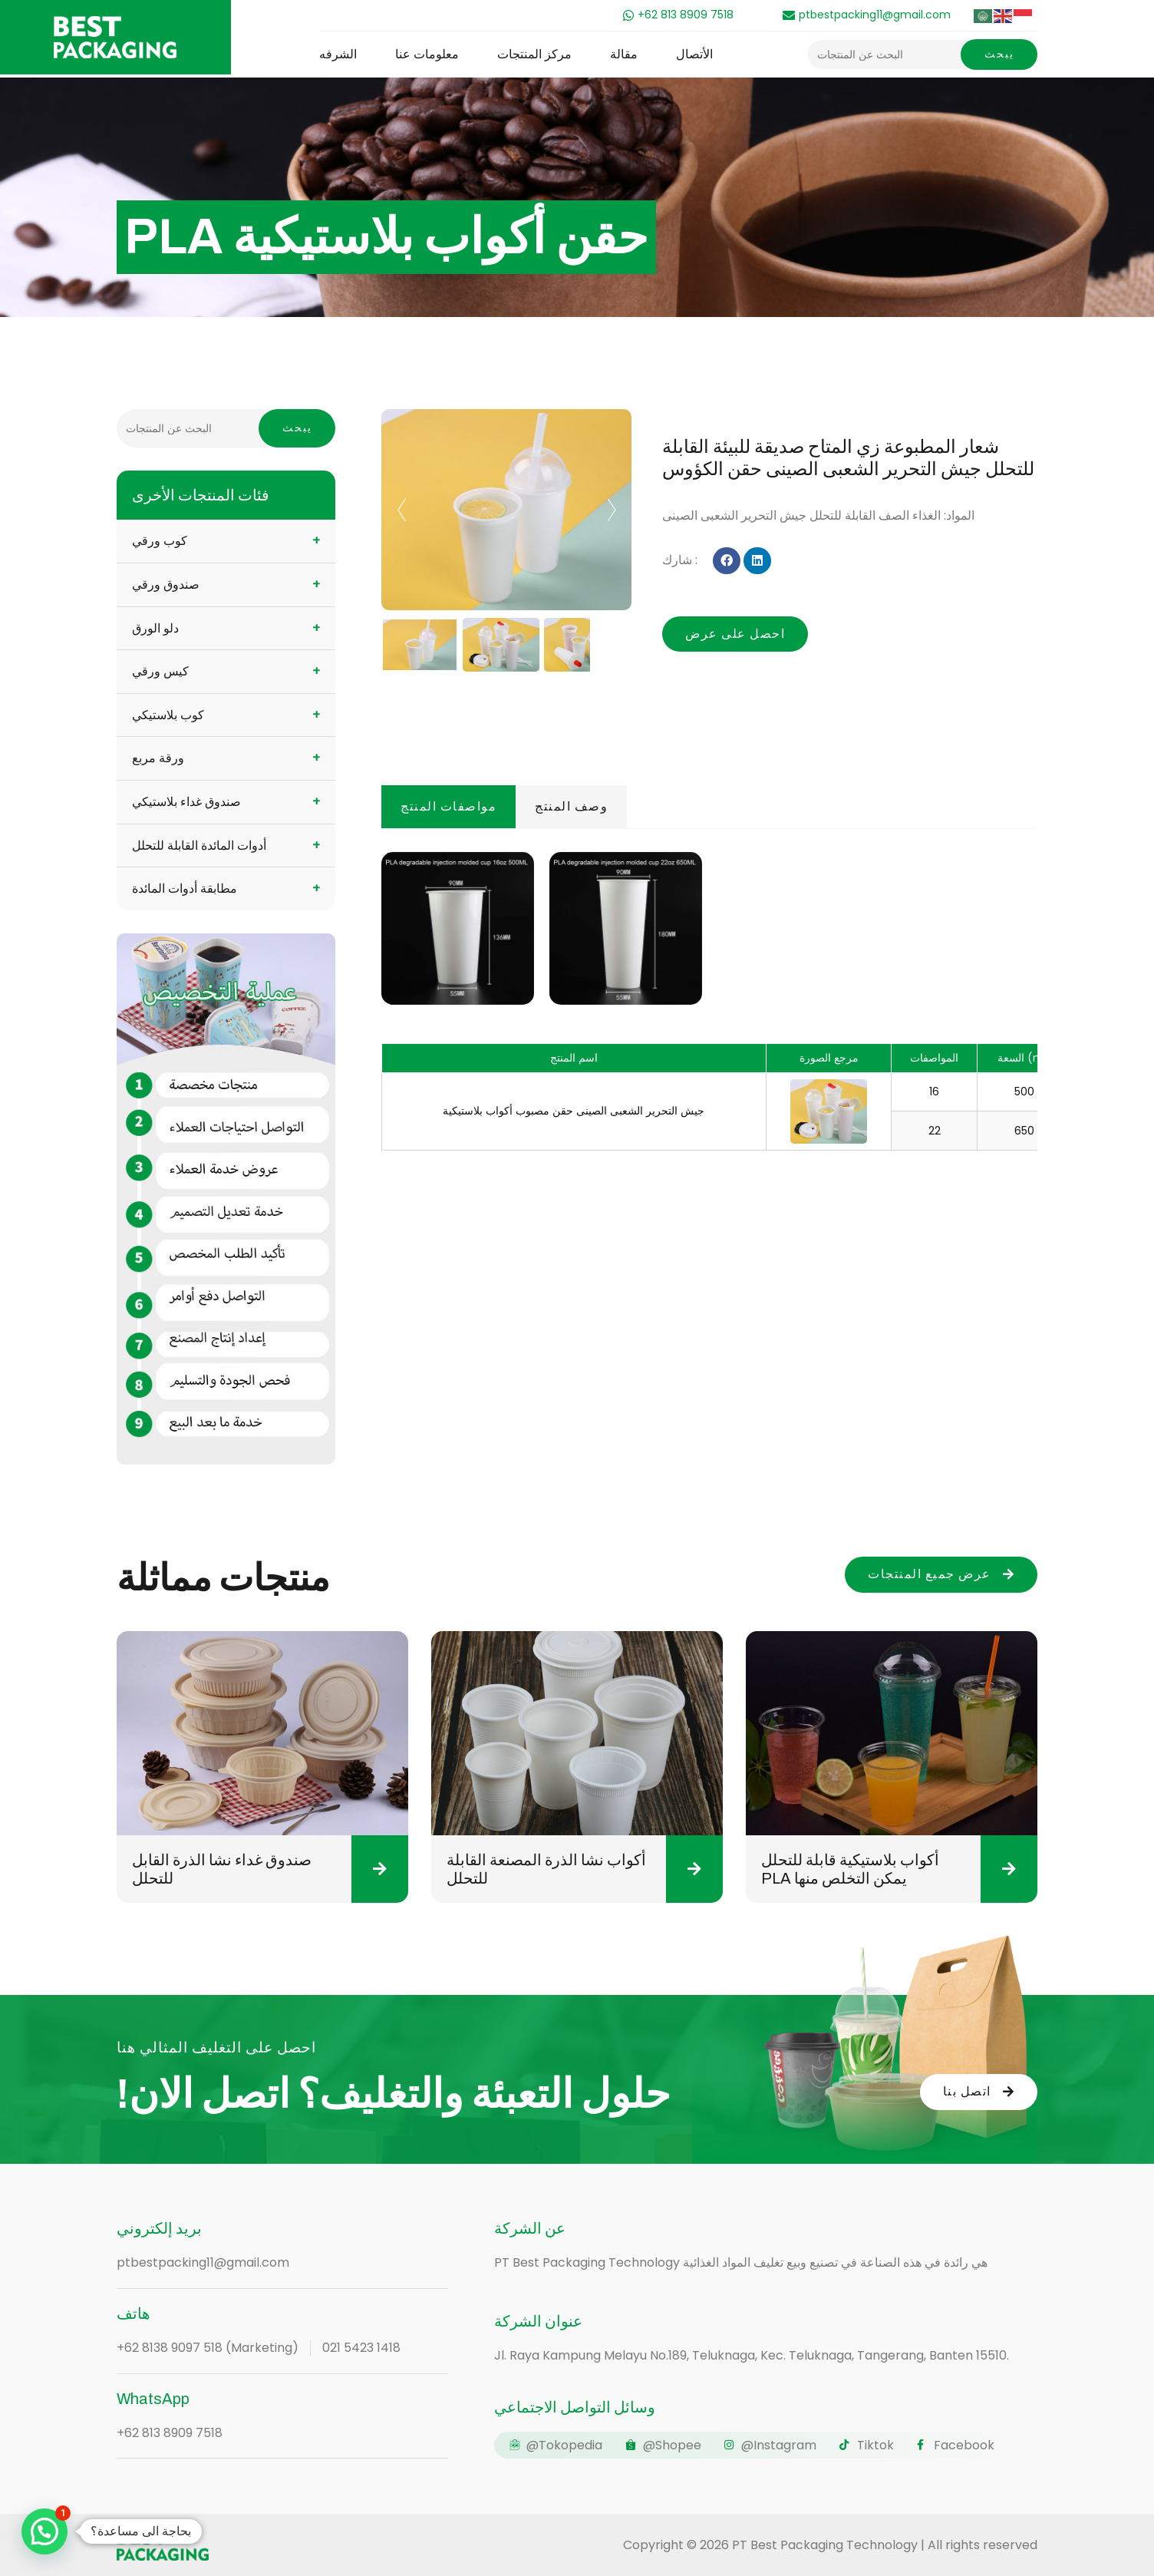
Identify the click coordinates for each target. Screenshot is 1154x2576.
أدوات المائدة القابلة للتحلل (199, 845)
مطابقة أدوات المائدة (184, 888)
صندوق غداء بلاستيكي (186, 802)
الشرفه (338, 54)
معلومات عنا (427, 54)
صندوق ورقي (165, 584)
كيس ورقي (160, 671)
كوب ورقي (159, 541)
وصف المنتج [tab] (571, 806)
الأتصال (694, 54)
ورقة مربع (158, 758)
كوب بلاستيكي (168, 715)
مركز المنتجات (534, 54)
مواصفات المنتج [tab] (448, 806)
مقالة (624, 54)
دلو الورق (155, 628)
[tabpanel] (709, 995)
